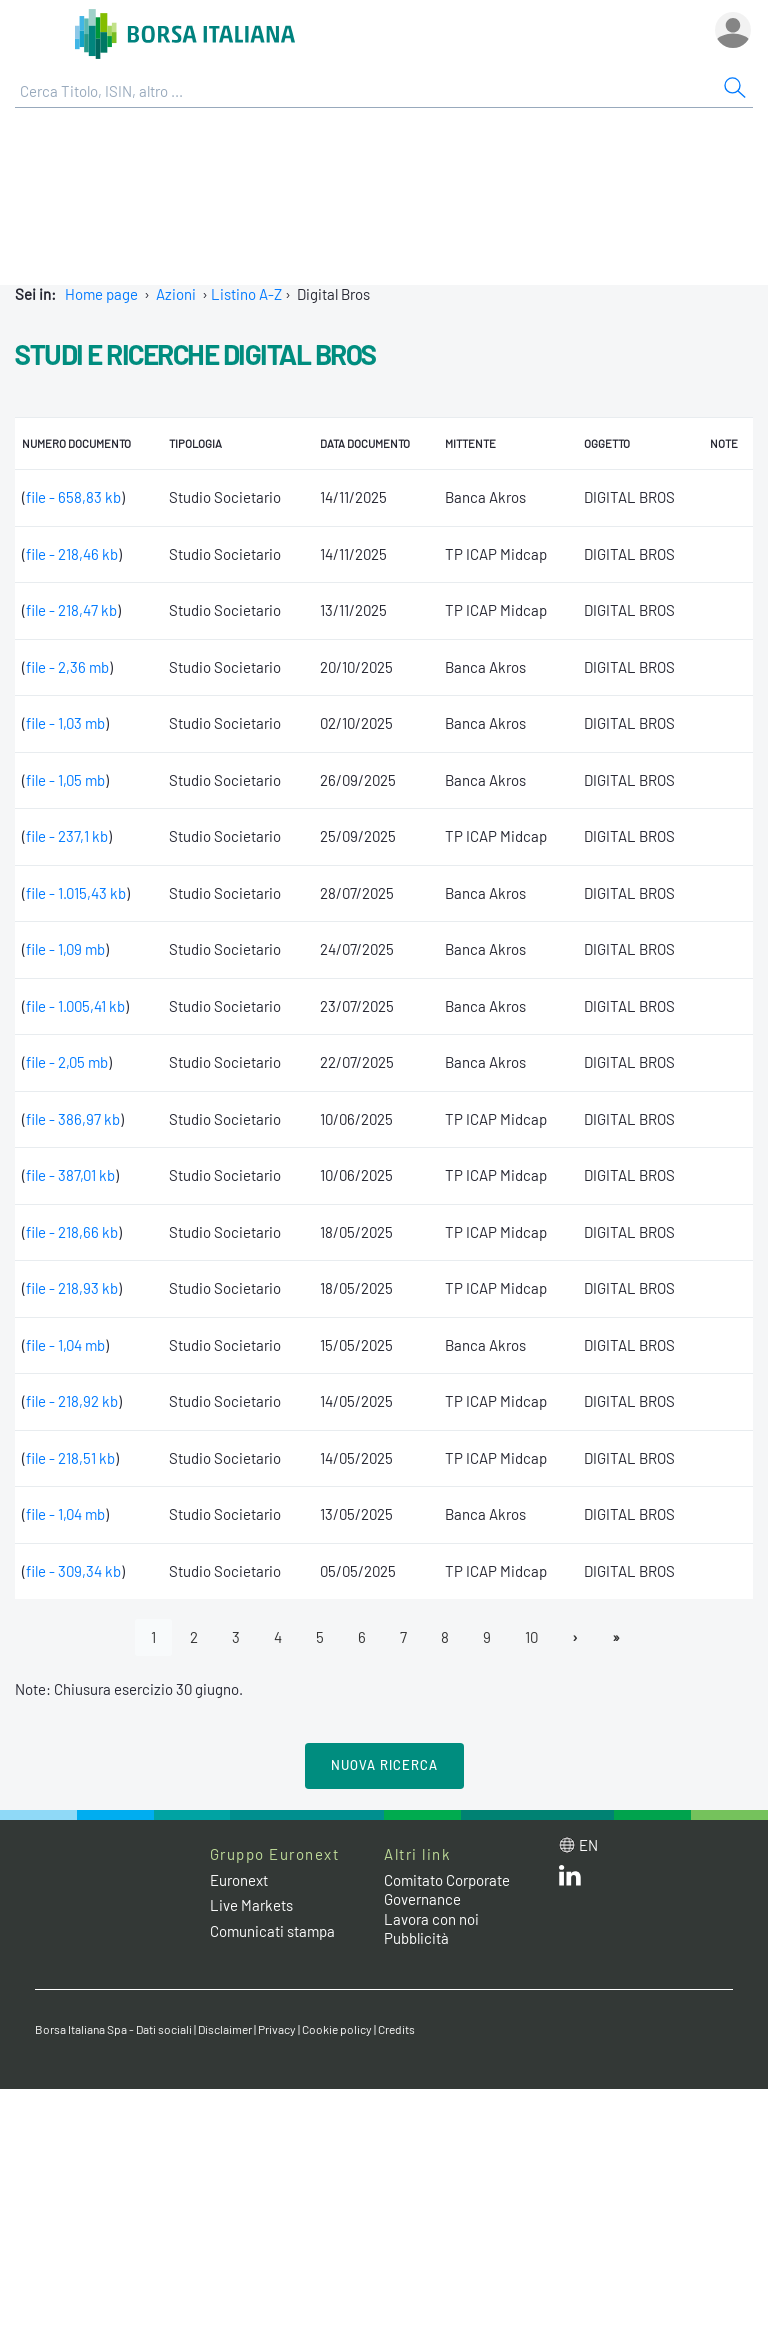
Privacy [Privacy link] (277, 2029)
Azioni (176, 294)
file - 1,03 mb (65, 723)
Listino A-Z (246, 294)
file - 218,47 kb (71, 610)
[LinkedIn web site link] (570, 1880)
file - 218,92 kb (72, 1401)
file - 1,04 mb (65, 1345)
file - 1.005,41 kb (75, 1006)
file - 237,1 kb (67, 836)
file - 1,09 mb (65, 949)
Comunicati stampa (272, 1931)
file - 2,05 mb (67, 1062)
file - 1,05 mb (65, 780)
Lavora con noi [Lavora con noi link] (431, 1919)
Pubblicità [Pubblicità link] (416, 1938)
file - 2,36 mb (67, 667)
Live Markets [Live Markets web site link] (251, 1905)
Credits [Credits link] (396, 2029)
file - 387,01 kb (70, 1175)
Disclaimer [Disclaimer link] (225, 2029)
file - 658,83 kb (73, 497)
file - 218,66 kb (72, 1232)
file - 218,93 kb (72, 1288)
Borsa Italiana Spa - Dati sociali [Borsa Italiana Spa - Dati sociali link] (113, 2029)
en (588, 1845)
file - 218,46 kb (72, 554)
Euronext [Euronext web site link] (239, 1880)
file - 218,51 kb (70, 1458)
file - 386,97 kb (73, 1119)
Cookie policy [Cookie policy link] (337, 2029)
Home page (101, 294)
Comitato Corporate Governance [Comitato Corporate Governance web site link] (447, 1890)
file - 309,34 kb (73, 1571)
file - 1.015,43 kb (76, 893)
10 (531, 1637)
